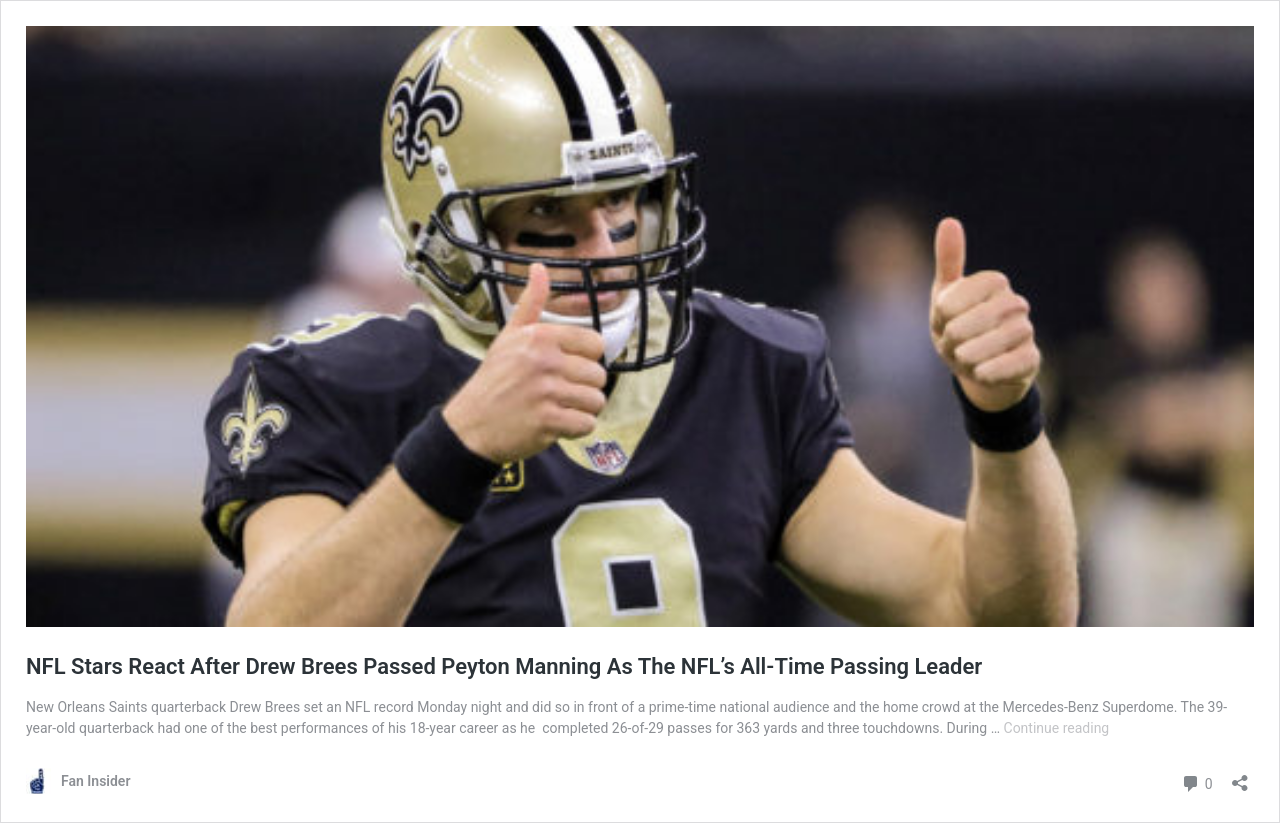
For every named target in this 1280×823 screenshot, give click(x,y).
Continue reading (1057, 728)
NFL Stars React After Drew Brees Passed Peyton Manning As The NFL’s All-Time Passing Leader (504, 666)
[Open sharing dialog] (1240, 776)
